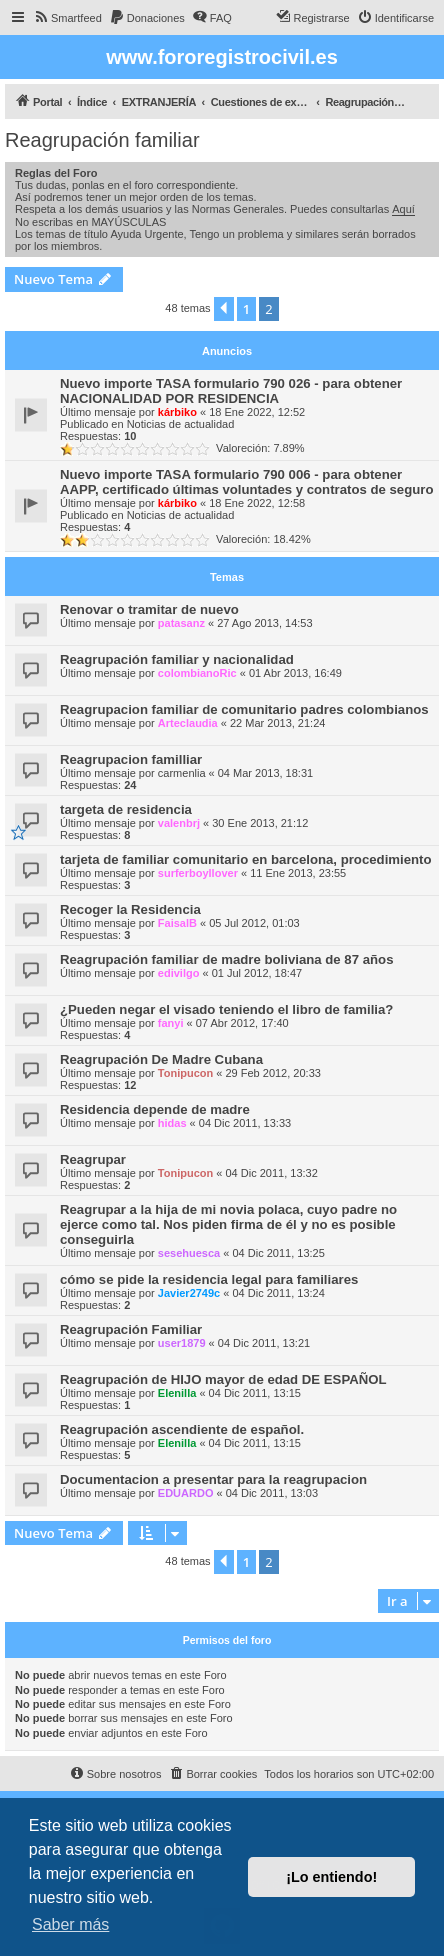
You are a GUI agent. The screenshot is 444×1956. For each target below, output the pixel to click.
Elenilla (177, 1393)
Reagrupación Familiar (131, 1329)
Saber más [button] (70, 1924)
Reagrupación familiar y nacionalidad (177, 659)
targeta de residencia (126, 809)
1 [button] (246, 309)
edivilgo (179, 973)
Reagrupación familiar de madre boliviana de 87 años (226, 959)
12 (130, 1085)
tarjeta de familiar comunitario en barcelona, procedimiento (246, 859)
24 (130, 785)
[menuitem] (67, 18)
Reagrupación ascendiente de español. (182, 1429)
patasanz (181, 623)
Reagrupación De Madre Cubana (161, 1059)
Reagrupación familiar (102, 140)
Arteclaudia (188, 723)
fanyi (171, 1023)
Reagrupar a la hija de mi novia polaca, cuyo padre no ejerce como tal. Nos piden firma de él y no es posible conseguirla (228, 1224)
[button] (224, 309)
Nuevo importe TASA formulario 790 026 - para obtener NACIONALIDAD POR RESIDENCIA (231, 391)
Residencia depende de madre (155, 1109)
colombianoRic (197, 673)
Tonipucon (185, 1073)
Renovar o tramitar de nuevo (149, 609)
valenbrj (179, 823)
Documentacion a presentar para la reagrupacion (213, 1479)
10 (130, 436)
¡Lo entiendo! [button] (331, 1877)
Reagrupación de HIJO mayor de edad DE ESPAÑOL (223, 1379)
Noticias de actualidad (181, 424)
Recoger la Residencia (130, 909)
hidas (172, 1123)
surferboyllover (198, 873)
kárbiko (177, 412)
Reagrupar (93, 1159)
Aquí (403, 209)
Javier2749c (189, 1293)
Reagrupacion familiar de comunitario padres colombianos (244, 709)
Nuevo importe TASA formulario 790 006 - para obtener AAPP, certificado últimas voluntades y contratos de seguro (247, 482)
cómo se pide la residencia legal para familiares (209, 1279)
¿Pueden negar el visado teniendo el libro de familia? (226, 1009)
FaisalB (177, 923)
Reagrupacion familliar (131, 759)
